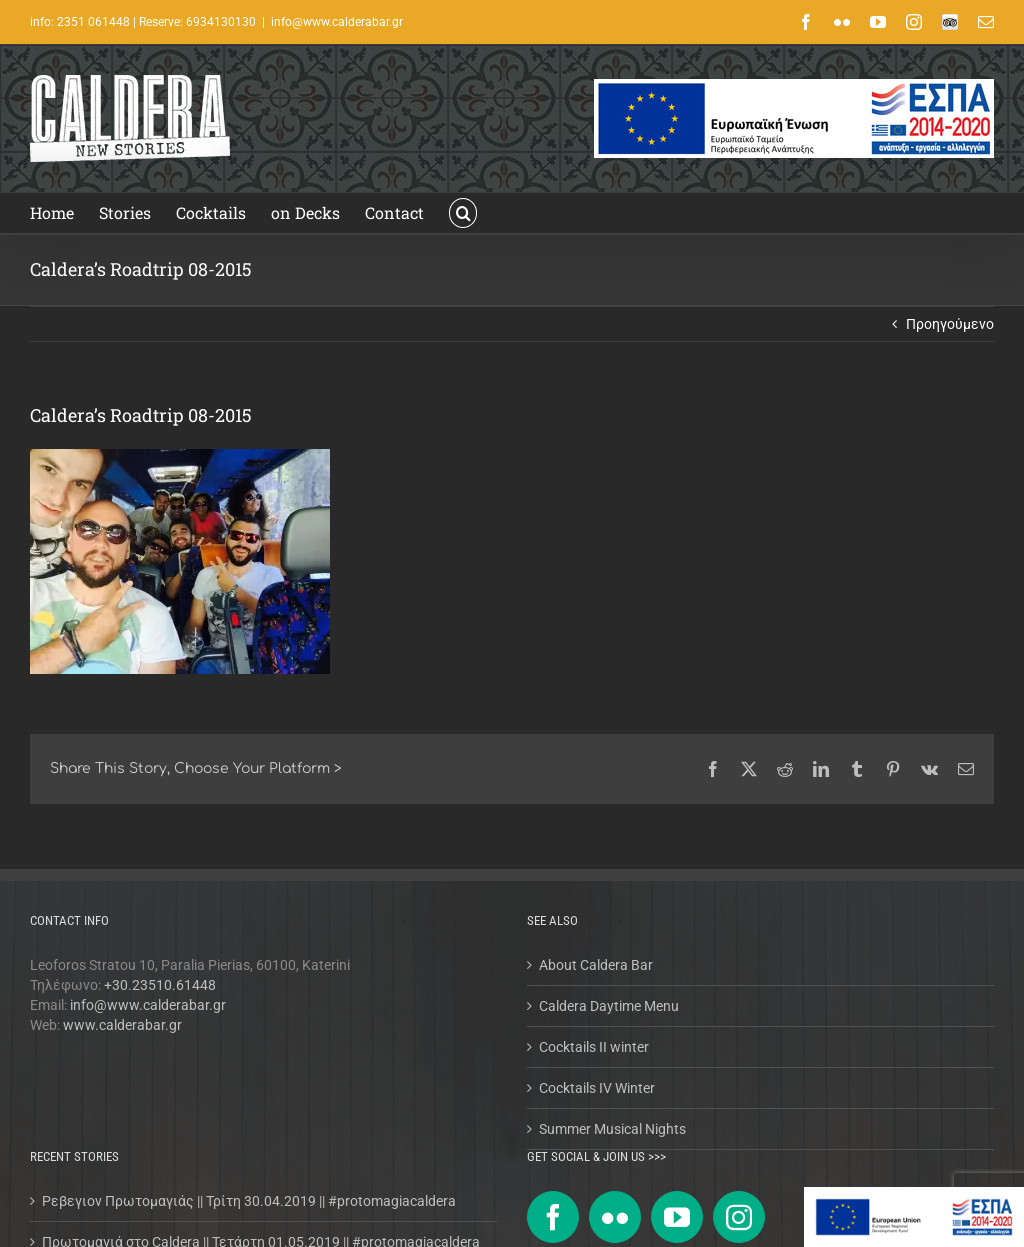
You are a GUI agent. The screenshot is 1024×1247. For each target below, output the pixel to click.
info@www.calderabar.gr (337, 22)
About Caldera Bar (596, 965)
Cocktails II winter (594, 1047)
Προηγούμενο (950, 324)
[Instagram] (739, 1217)
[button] (463, 213)
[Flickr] (615, 1217)
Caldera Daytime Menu (609, 1006)
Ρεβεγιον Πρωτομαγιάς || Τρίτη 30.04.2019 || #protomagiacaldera (249, 1201)
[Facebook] (553, 1217)
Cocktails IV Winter (597, 1088)
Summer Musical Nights (612, 1129)
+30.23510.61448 (160, 985)
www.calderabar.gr (122, 1025)
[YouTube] (677, 1217)
